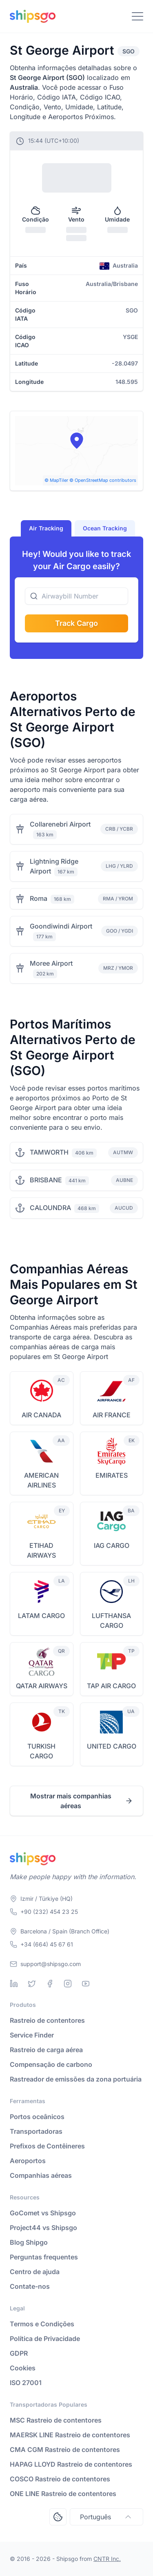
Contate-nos (30, 2286)
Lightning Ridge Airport (54, 866)
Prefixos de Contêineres (47, 2146)
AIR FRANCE (112, 1415)
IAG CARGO (111, 1545)
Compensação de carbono (51, 2064)
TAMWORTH (49, 1152)
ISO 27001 (26, 2383)
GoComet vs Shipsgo (43, 2213)
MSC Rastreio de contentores (56, 2420)
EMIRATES (111, 1475)
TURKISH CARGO (41, 1751)
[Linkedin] (14, 1984)
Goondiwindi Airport (61, 926)
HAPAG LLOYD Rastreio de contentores (71, 2464)
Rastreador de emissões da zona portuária (76, 2079)
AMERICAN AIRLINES (41, 1480)
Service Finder (32, 2035)
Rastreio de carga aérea (46, 2050)
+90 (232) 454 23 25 (49, 1911)
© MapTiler (56, 480)
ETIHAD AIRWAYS (41, 1550)
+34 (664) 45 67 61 (46, 1944)
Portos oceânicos (37, 2117)
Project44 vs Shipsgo (43, 2228)
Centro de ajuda (35, 2272)
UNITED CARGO (111, 1746)
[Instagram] (68, 1984)
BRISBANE (46, 1180)
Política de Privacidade (45, 2338)
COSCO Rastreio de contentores (60, 2479)
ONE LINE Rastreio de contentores (63, 2494)
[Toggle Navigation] (137, 16)
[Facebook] (50, 1984)
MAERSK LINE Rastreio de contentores (70, 2435)
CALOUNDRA (50, 1208)
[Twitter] (32, 1984)
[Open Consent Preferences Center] (58, 2516)
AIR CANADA (41, 1415)
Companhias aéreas (41, 2175)
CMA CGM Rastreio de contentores (65, 2449)
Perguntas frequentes (44, 2257)
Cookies (22, 2368)
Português (106, 2517)
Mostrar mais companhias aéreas (81, 1801)
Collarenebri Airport (60, 824)
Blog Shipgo (29, 2242)
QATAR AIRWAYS (41, 1686)
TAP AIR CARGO (111, 1686)
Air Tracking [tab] (46, 528)
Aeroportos (28, 2161)
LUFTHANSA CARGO (111, 1620)
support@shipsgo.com (50, 1963)
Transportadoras (36, 2131)
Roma (38, 898)
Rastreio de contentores (47, 2020)
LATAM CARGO (41, 1616)
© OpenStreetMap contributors (102, 480)
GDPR (19, 2353)
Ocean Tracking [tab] (105, 528)
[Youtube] (86, 1984)
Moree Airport (51, 963)
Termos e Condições (42, 2324)
